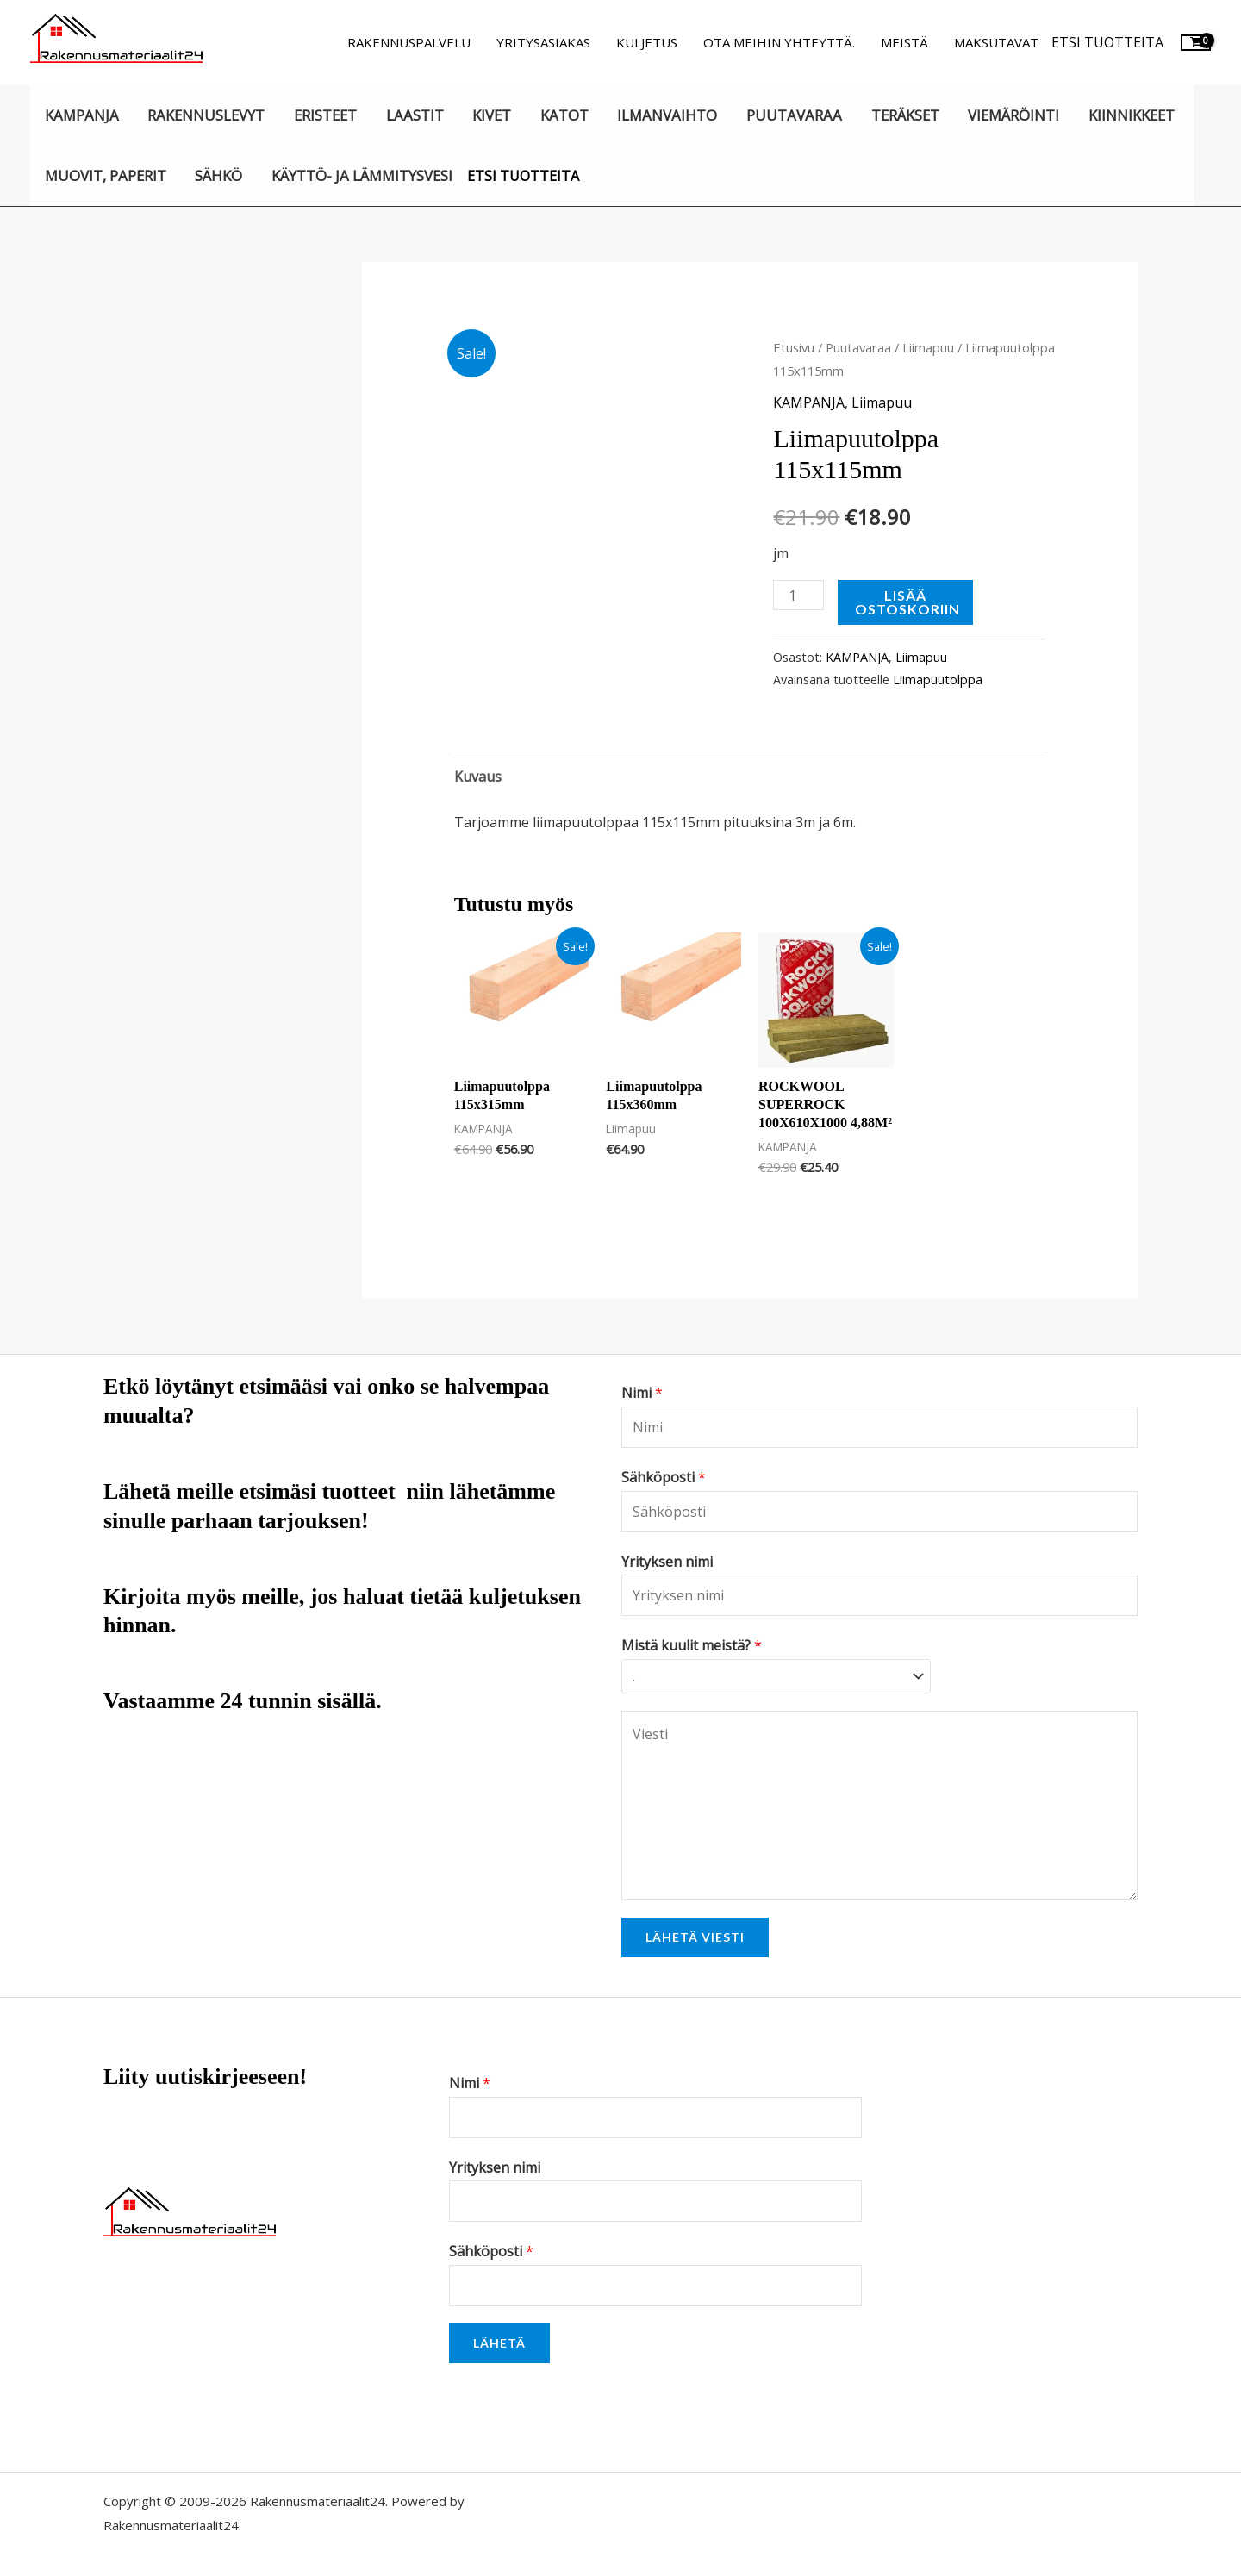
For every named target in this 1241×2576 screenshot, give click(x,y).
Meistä (904, 42)
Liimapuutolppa (937, 679)
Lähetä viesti (695, 1937)
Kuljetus (646, 42)
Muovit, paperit (105, 175)
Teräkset (905, 115)
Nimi (642, 1392)
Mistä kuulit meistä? (691, 1645)
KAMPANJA (82, 115)
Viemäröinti (1013, 115)
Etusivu (793, 347)
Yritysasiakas (543, 42)
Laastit (415, 115)
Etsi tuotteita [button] (1107, 42)
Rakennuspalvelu (409, 42)
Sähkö (218, 175)
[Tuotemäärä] (798, 595)
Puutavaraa (794, 115)
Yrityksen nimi (667, 1561)
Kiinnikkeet (1131, 115)
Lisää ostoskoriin (907, 602)
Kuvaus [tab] (478, 776)
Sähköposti (663, 1477)
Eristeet (325, 115)
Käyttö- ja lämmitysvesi (361, 175)
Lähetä (499, 2343)
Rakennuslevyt (206, 115)
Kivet (491, 115)
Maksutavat (996, 42)
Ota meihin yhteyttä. (779, 42)
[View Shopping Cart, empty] (1196, 42)
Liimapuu (928, 347)
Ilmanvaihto (667, 115)
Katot (564, 115)
